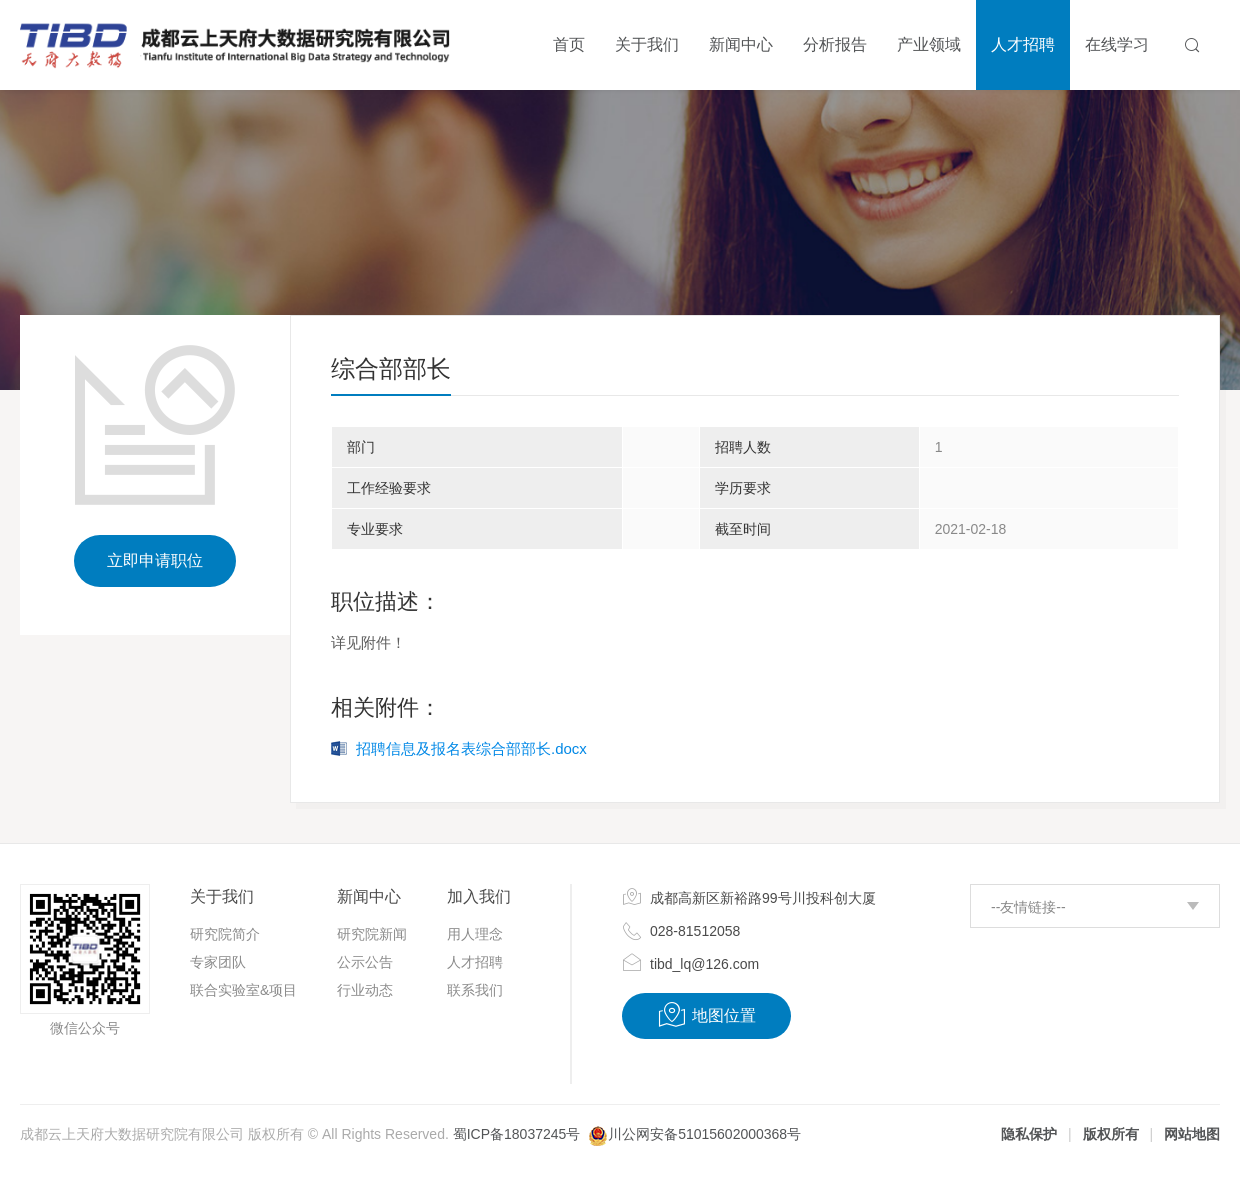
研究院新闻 (372, 934)
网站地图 (1192, 1134)
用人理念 (475, 934)
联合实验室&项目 (243, 990)
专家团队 (218, 962)
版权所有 (1111, 1134)
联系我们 (475, 990)
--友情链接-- (1028, 907)
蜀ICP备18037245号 (517, 1134)
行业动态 (365, 990)
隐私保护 (1029, 1134)
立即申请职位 (155, 560)
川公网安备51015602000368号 (704, 1134)
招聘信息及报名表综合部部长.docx (471, 748)
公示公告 (365, 962)
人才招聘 (475, 962)
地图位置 (706, 1015)
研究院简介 (225, 934)
